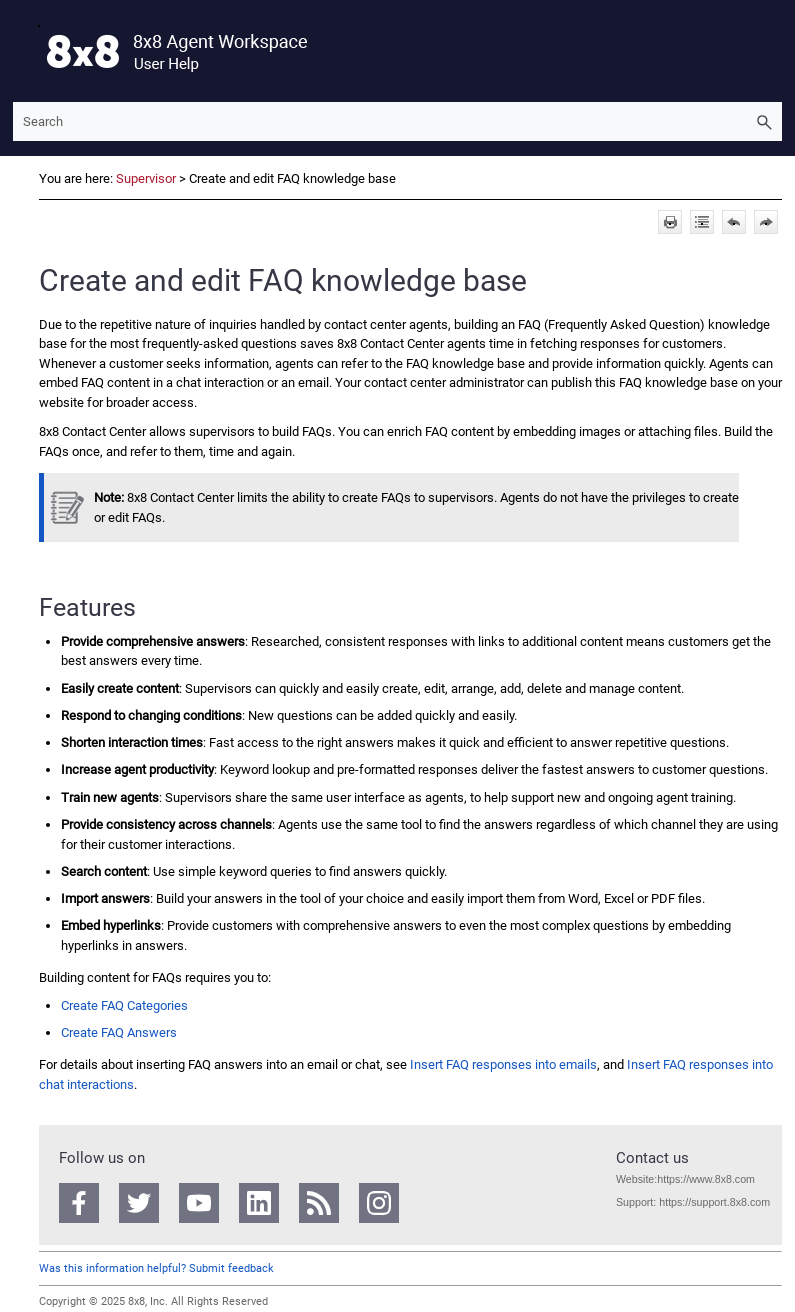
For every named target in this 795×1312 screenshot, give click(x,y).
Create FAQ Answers (119, 1032)
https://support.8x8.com (714, 1202)
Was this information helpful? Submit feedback (156, 1268)
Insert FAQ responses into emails (503, 1064)
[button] (764, 121)
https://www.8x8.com (706, 1179)
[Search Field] (397, 121)
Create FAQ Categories (124, 1005)
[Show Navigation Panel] (24, 51)
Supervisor (146, 178)
